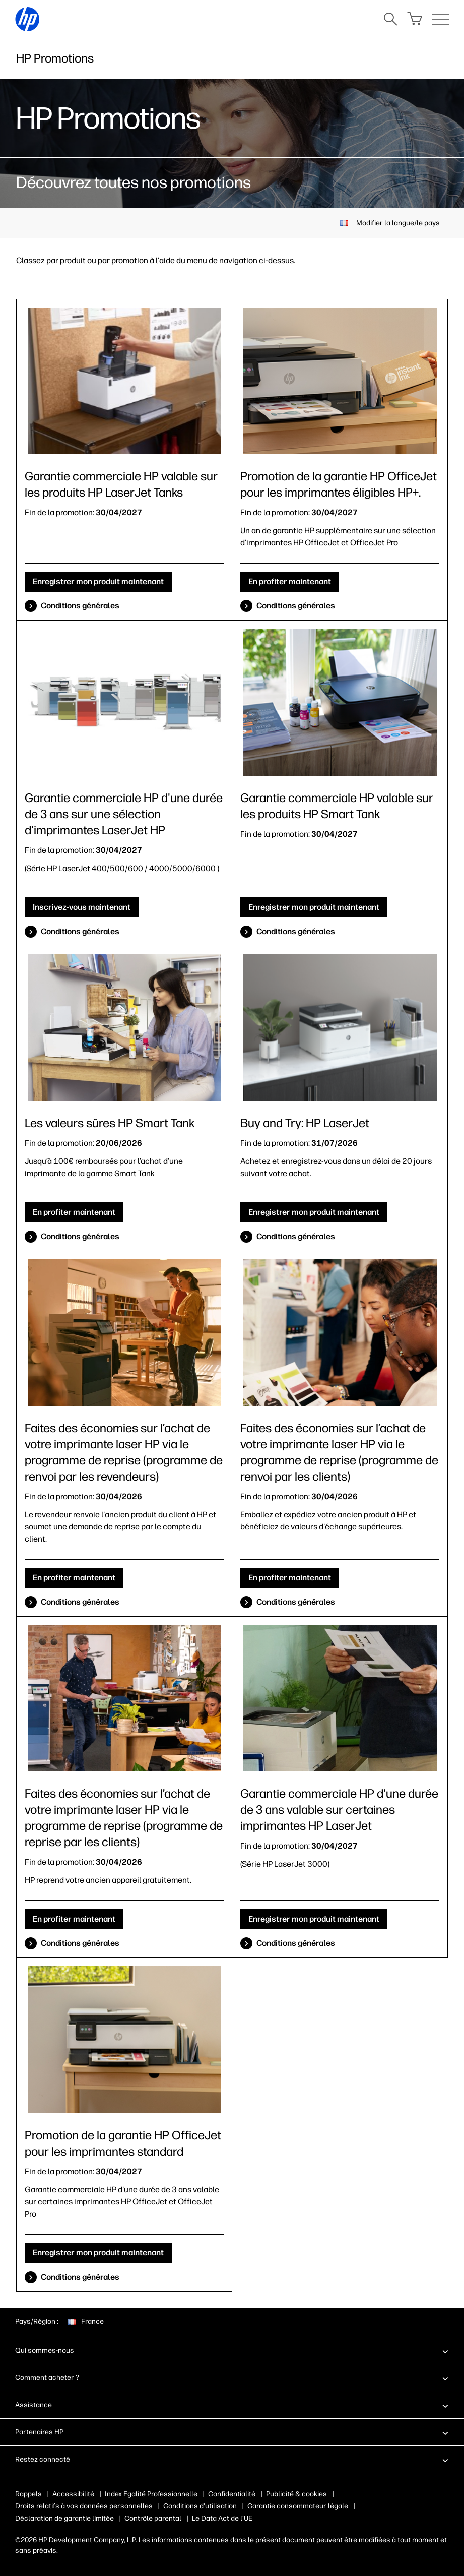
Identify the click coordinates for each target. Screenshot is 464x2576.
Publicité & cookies (296, 2494)
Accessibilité (73, 2494)
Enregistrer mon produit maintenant (98, 581)
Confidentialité (231, 2494)
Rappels (28, 2494)
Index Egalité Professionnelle (151, 2494)
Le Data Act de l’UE (222, 2518)
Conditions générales (80, 605)
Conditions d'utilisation (200, 2506)
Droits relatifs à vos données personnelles (84, 2506)
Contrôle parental (152, 2518)
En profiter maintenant (289, 581)
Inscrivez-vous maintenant (81, 907)
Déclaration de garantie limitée (64, 2518)
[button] (232, 2350)
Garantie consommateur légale (297, 2506)
